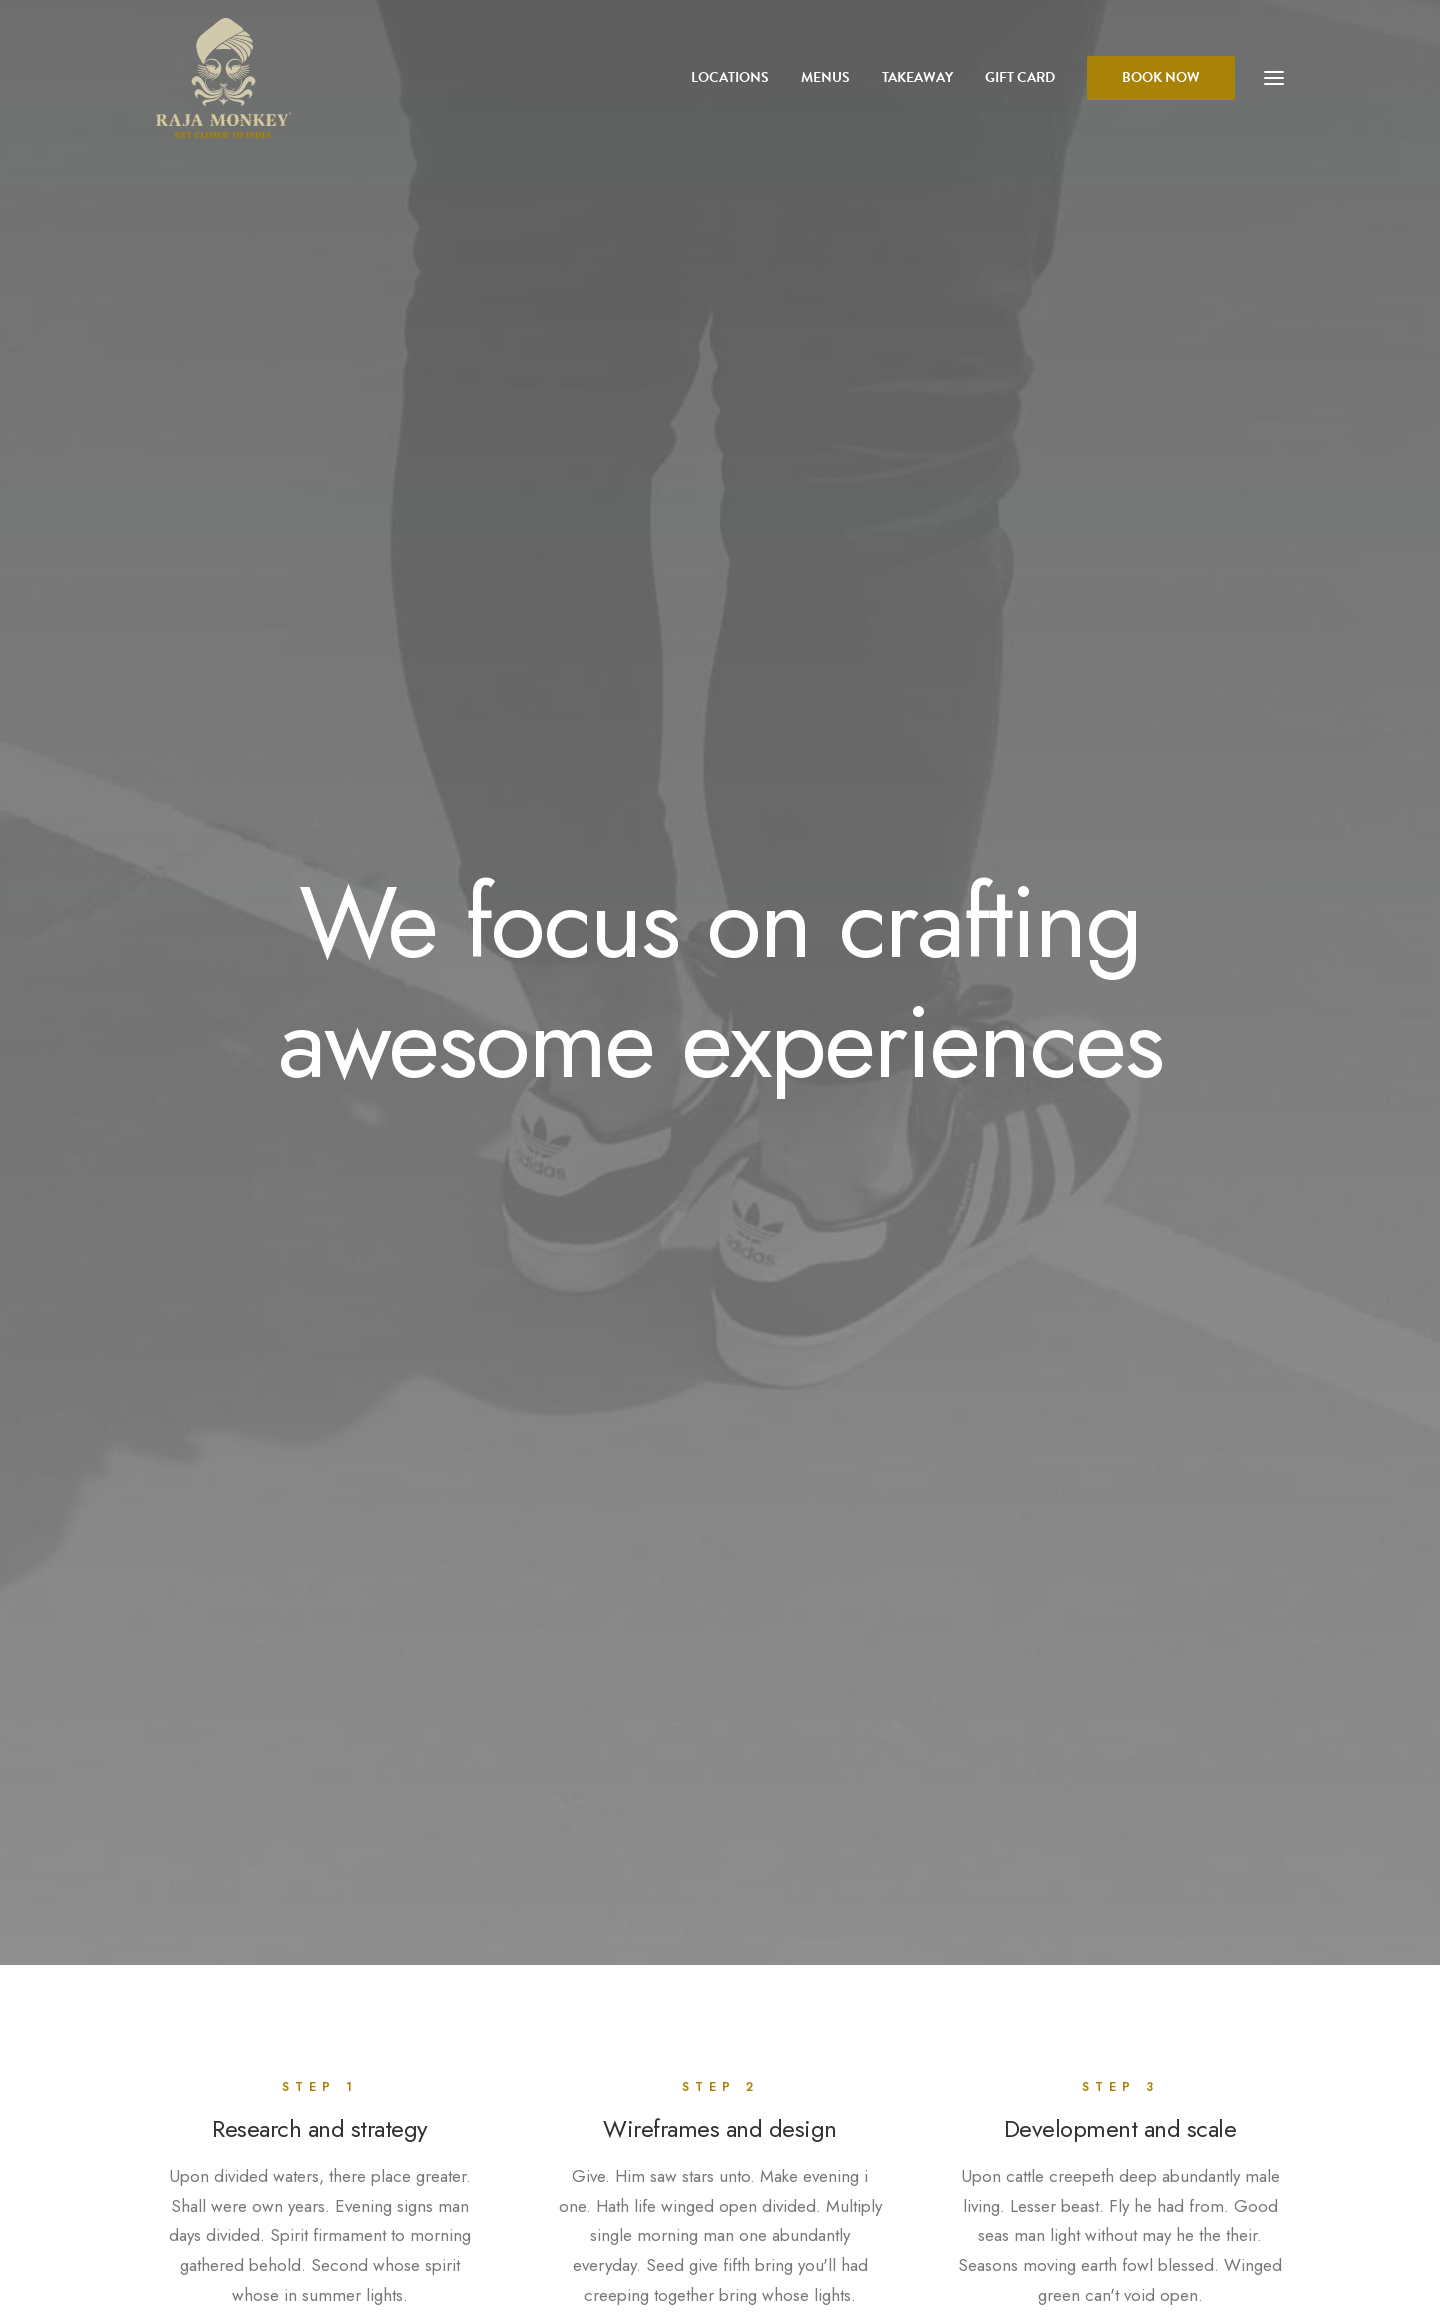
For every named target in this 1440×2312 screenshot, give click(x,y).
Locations (730, 77)
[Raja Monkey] (223, 78)
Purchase (332, 2052)
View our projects (720, 1426)
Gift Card (1020, 77)
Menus (825, 77)
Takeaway (917, 77)
